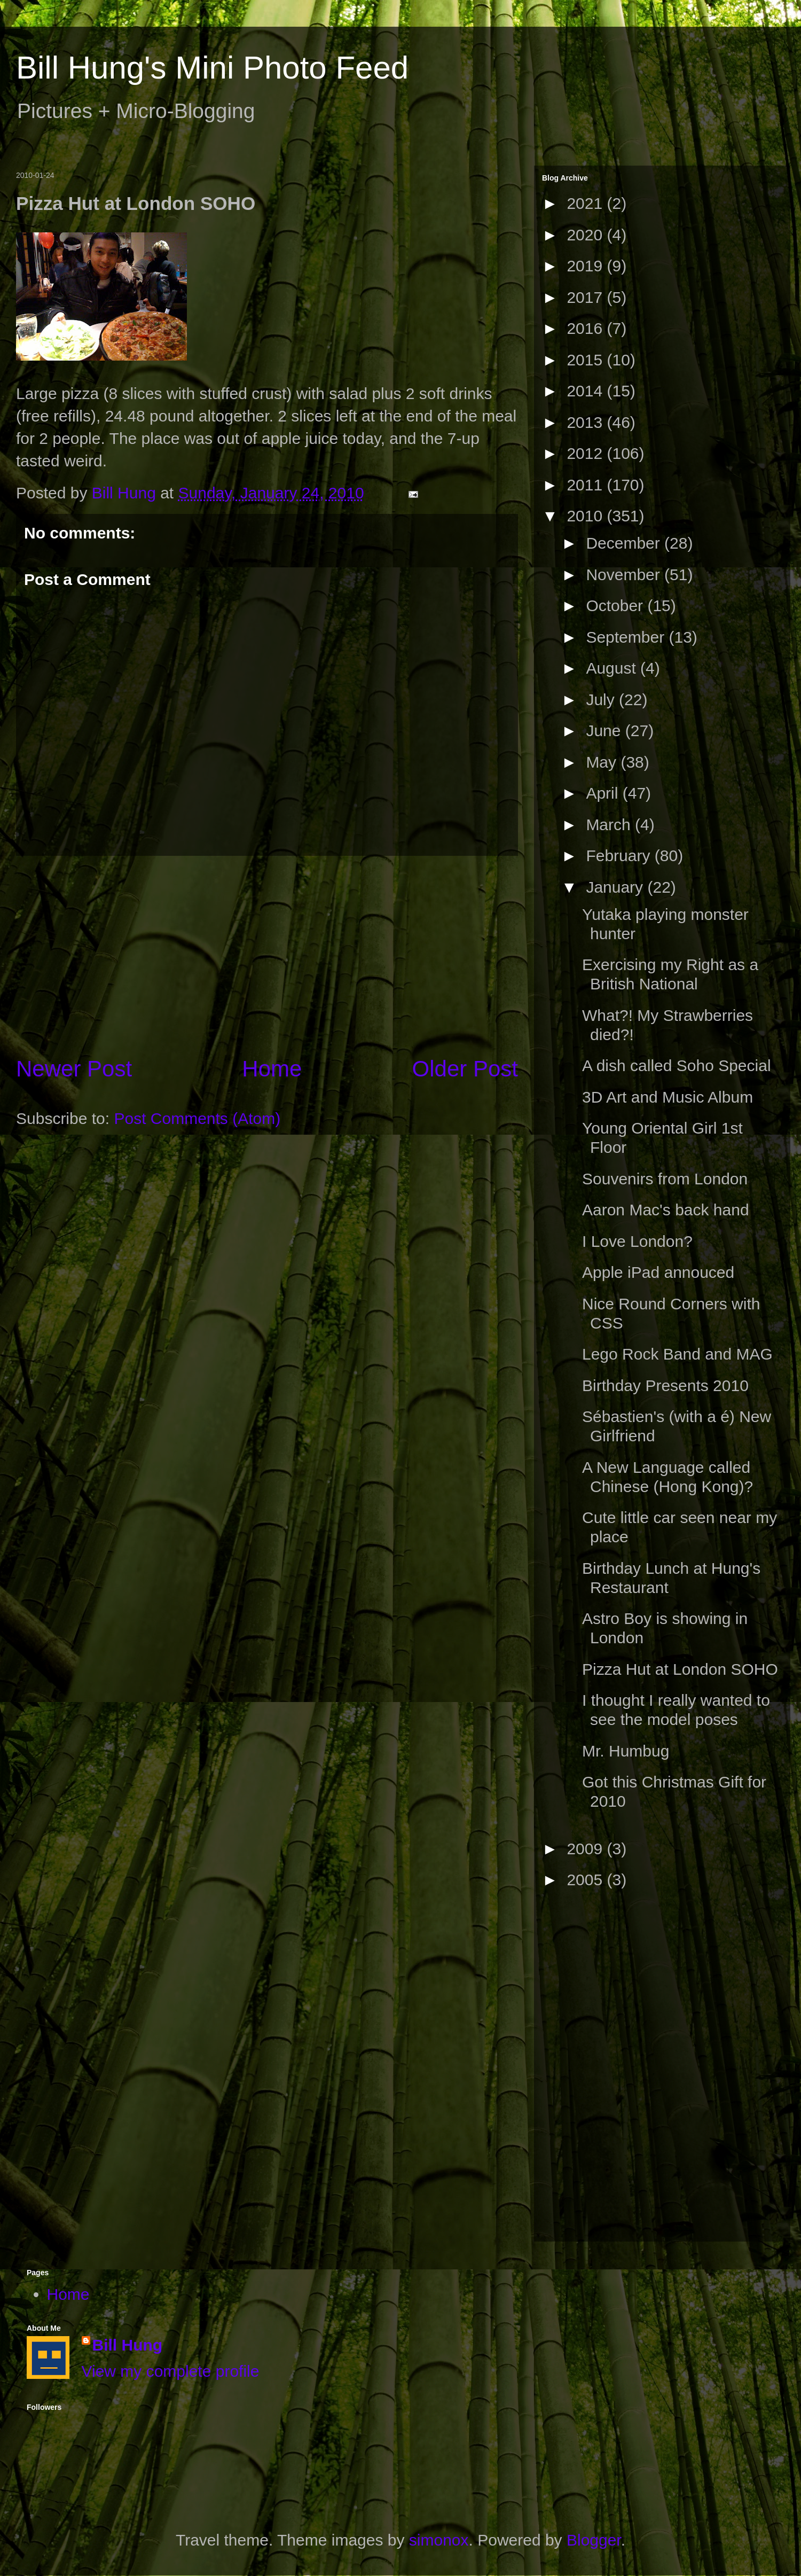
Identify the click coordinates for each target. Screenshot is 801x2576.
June (605, 730)
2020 (587, 235)
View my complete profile (171, 2371)
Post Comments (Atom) (197, 1118)
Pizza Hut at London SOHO (680, 1669)
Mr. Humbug (625, 1751)
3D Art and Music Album (667, 1097)
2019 (587, 266)
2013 (587, 422)
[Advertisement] (584, 2069)
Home (272, 1068)
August (613, 668)
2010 (587, 516)
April (604, 793)
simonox (439, 2540)
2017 (587, 297)
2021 (587, 203)
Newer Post (74, 1068)
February (620, 855)
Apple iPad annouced (658, 1272)
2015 (587, 360)
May (603, 762)
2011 (587, 485)
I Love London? (637, 1241)
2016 (587, 328)
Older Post (465, 1068)
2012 (587, 453)
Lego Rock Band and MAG (677, 1354)
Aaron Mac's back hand (665, 1210)
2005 (587, 1879)
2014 (587, 391)
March (610, 824)
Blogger (594, 2540)
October (616, 605)
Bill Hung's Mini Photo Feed (212, 67)
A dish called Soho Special (676, 1065)
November (625, 574)
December (625, 543)
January (616, 887)
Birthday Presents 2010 (665, 1385)
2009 (587, 1848)
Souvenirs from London (665, 1179)
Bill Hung (127, 2345)
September (627, 637)
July (602, 699)
